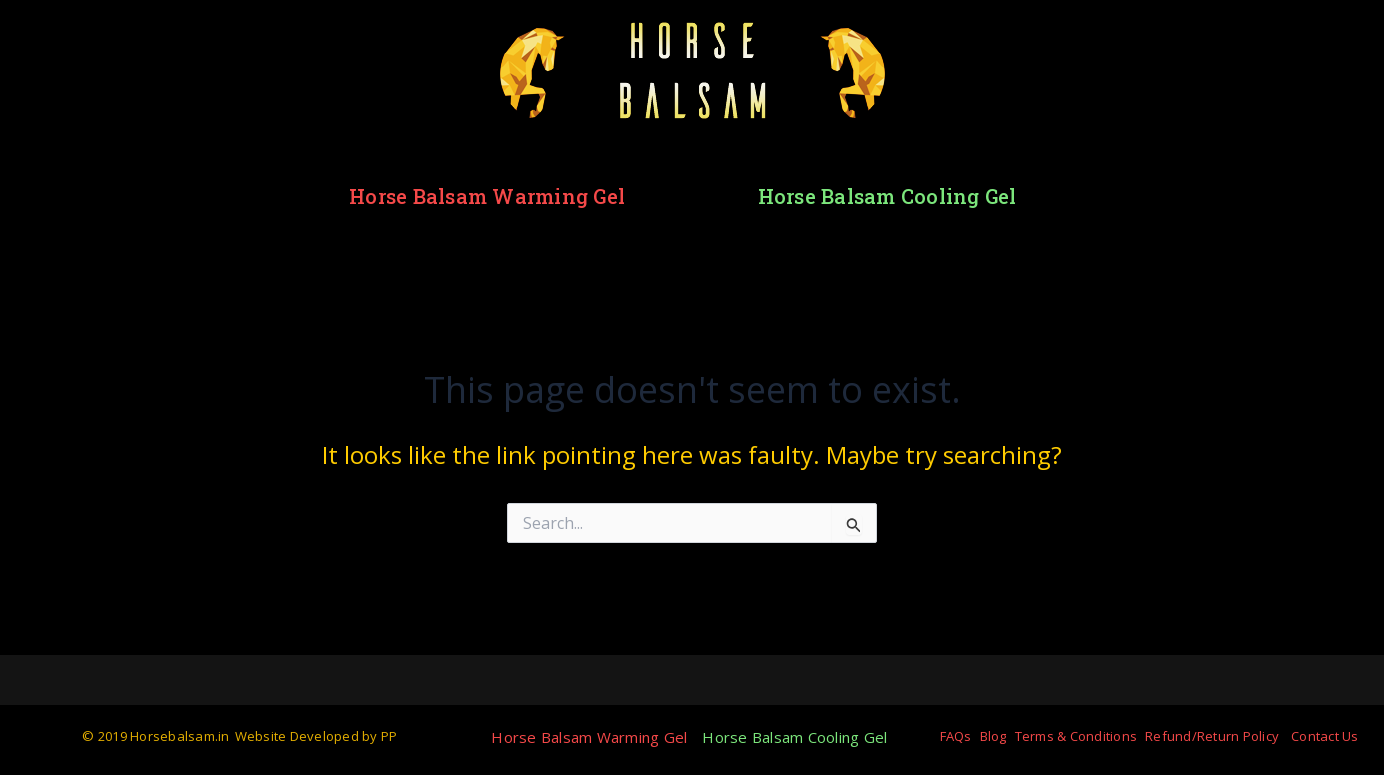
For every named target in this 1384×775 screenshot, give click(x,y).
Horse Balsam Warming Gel (487, 196)
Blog (993, 736)
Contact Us (1325, 736)
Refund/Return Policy (1212, 736)
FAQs (956, 736)
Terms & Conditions (1076, 736)
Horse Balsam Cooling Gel (887, 196)
